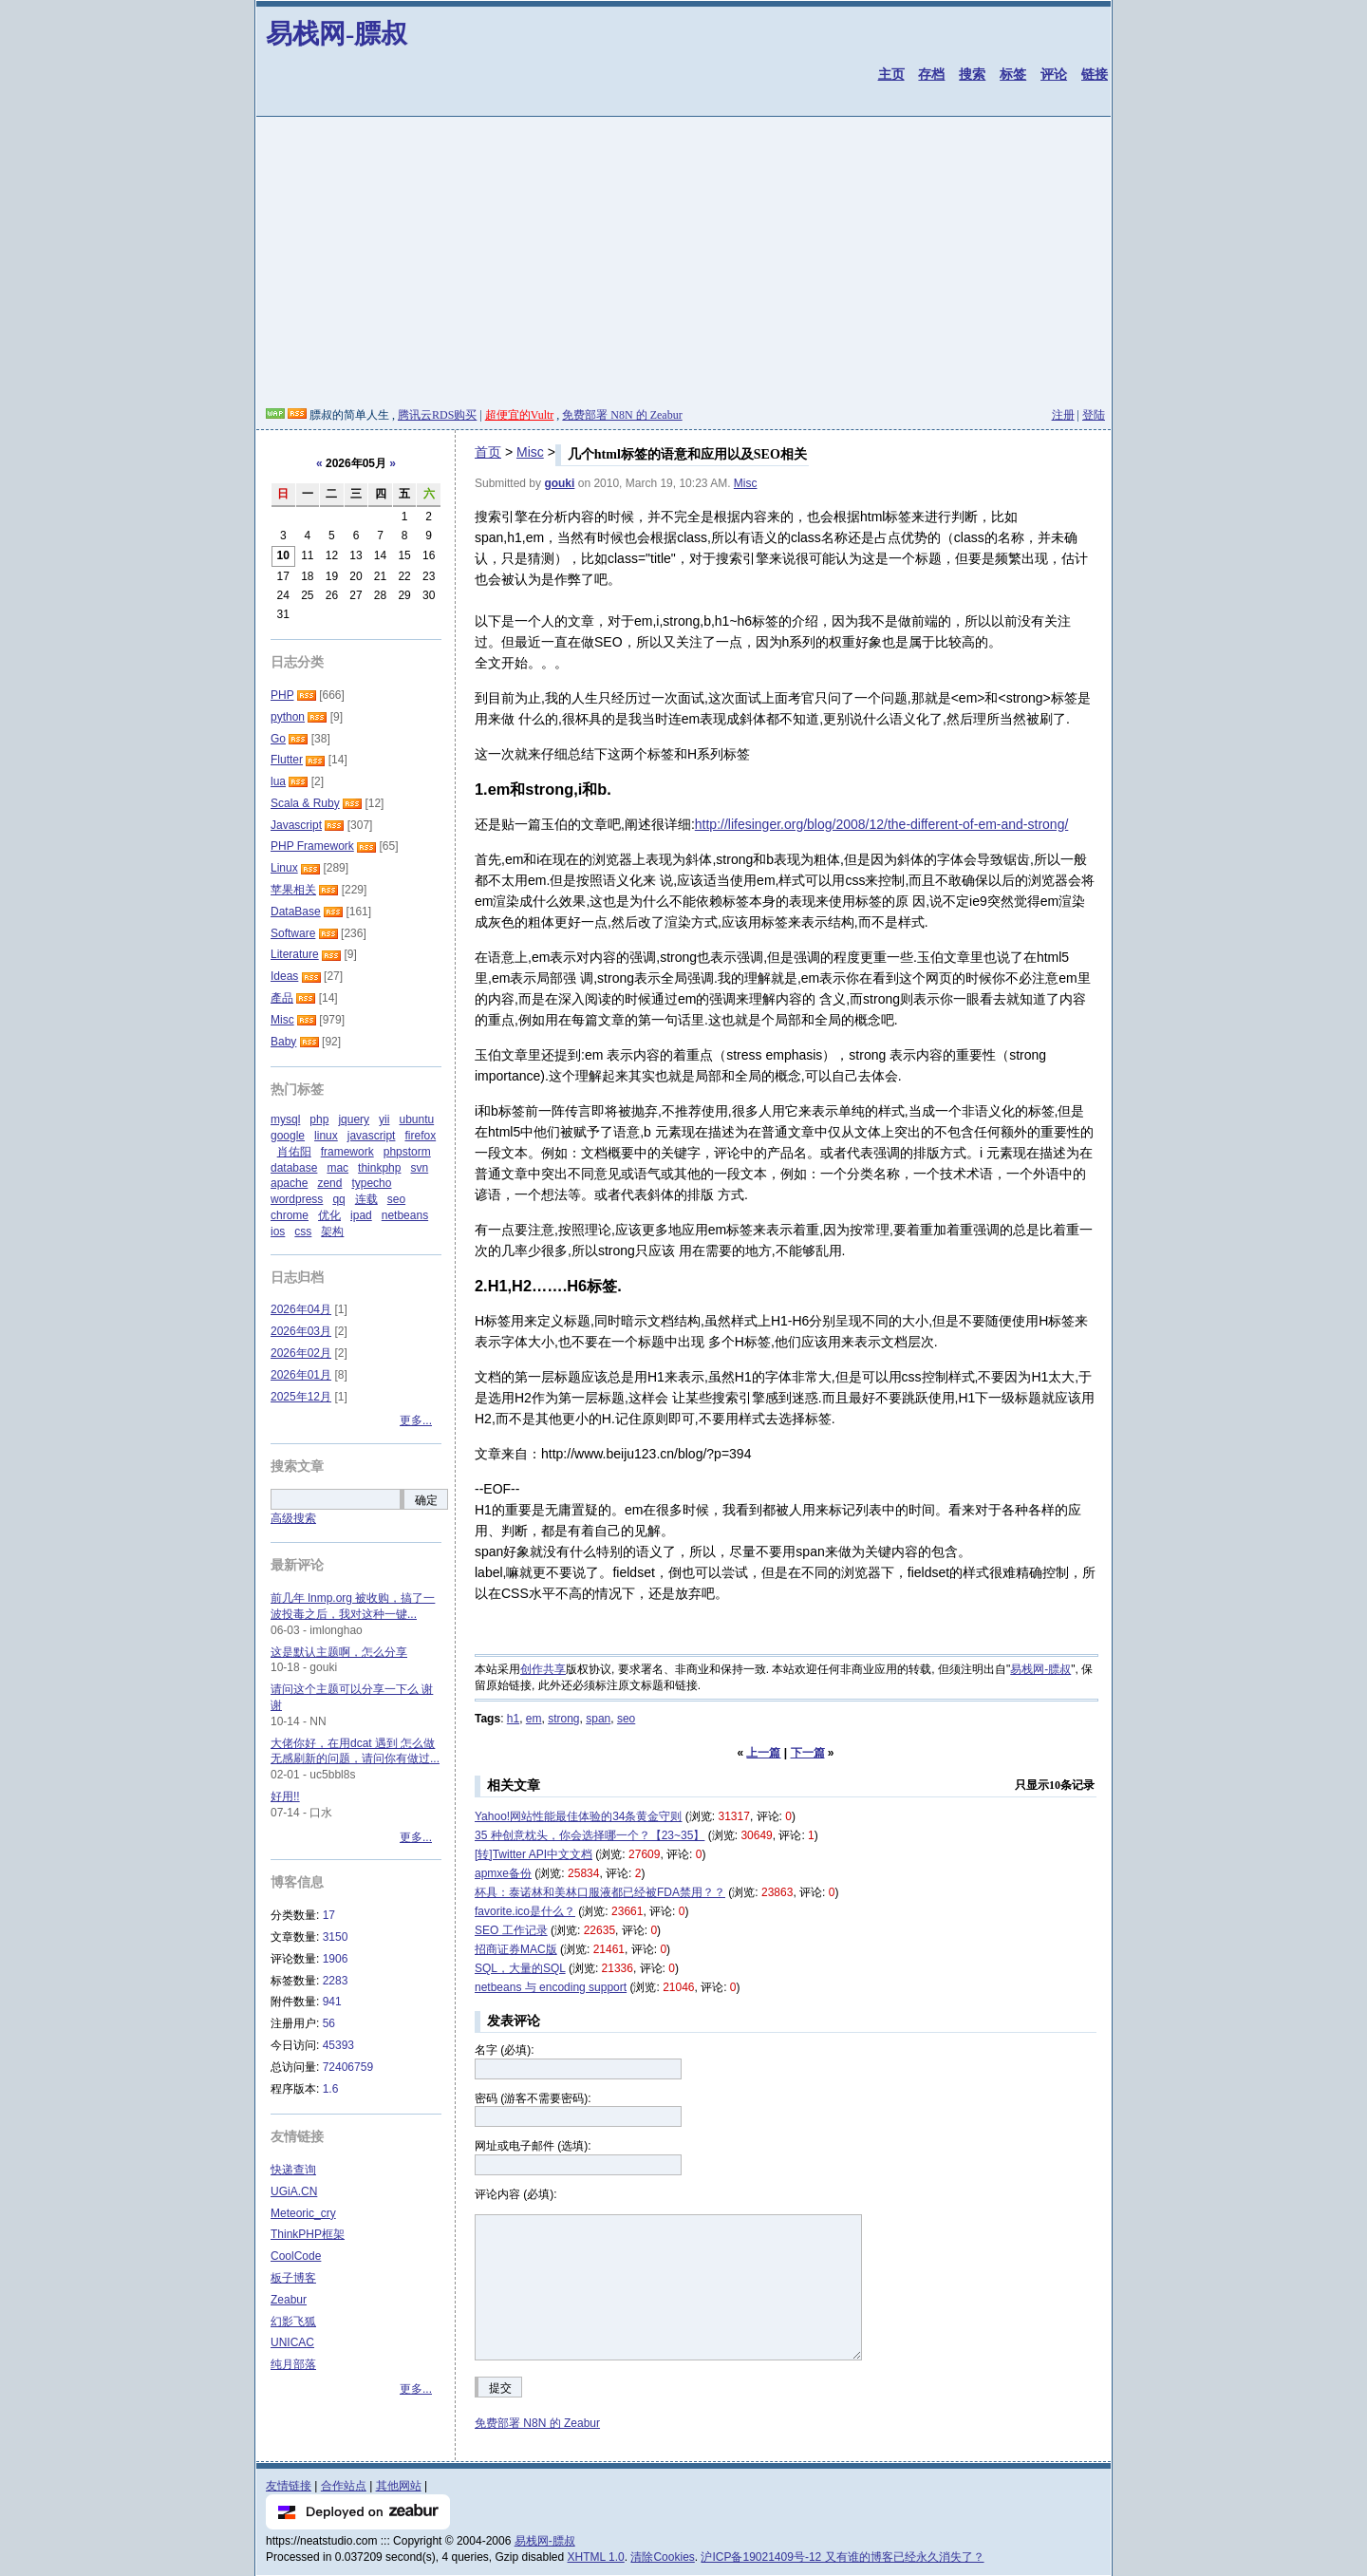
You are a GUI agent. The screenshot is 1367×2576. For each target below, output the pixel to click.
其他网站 (398, 2485)
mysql (285, 1119)
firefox (420, 1135)
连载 (366, 1199)
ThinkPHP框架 (308, 2234)
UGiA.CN (294, 2191)
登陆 (1093, 415)
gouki (559, 483)
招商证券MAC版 (516, 1949)
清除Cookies (662, 2557)
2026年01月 (301, 1375)
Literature (295, 954)
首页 (488, 452)
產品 (282, 998)
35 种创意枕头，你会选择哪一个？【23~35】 (589, 1835)
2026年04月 (301, 1309)
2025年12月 (301, 1396)
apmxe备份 (503, 1873)
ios (278, 1231)
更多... (416, 1420)
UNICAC (292, 2342)
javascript (371, 1135)
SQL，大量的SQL (520, 1968)
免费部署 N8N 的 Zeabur (622, 415)
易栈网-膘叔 (336, 33)
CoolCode (296, 2256)
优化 (329, 1215)
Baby (283, 1041)
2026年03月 (301, 1331)
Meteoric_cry (303, 2213)
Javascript (296, 825)
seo (626, 1718)
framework (347, 1151)
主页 (891, 74)
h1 (513, 1718)
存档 (931, 74)
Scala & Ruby (305, 803)
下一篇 (808, 1752)
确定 (426, 1500)
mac (337, 1168)
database (294, 1168)
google (288, 1135)
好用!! (285, 1796)
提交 (500, 2388)
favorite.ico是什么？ (525, 1911)
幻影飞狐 (293, 2321)
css (302, 1231)
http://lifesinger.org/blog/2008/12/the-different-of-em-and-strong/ (882, 824)
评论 (1053, 74)
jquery (353, 1119)
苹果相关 (293, 889)
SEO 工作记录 (511, 1930)
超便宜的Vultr (519, 415)
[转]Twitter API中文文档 (533, 1854)
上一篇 (763, 1752)
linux (326, 1135)
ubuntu (416, 1119)
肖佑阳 (294, 1151)
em (534, 1718)
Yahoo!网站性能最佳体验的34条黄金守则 (579, 1816)
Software (293, 933)
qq (338, 1199)
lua (278, 781)
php (318, 1119)
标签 (1013, 74)
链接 (1094, 74)
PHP (282, 695)
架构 (332, 1231)
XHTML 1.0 (596, 2557)
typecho (371, 1183)
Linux (284, 867)
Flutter (287, 759)
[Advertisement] (683, 265)
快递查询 (293, 2169)
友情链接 (288, 2485)
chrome (290, 1215)
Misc (530, 452)
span (598, 1718)
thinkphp (379, 1168)
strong (563, 1718)
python (288, 717)
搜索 (972, 74)
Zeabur (289, 2299)
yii (384, 1119)
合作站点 (343, 2485)
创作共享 (543, 1669)
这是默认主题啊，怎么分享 (339, 1652)
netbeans (405, 1215)
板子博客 (293, 2278)
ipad (361, 1215)
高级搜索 (293, 1518)
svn (419, 1168)
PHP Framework (312, 846)
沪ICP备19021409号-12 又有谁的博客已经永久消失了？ (842, 2557)
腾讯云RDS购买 (437, 415)
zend (329, 1183)
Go (278, 738)
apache (289, 1183)
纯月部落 (293, 2364)
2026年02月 (301, 1353)
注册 (1063, 415)
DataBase (296, 911)
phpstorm (407, 1151)
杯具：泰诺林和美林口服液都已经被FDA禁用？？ (600, 1892)
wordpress (297, 1199)
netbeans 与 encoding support (551, 1987)
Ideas (284, 976)
